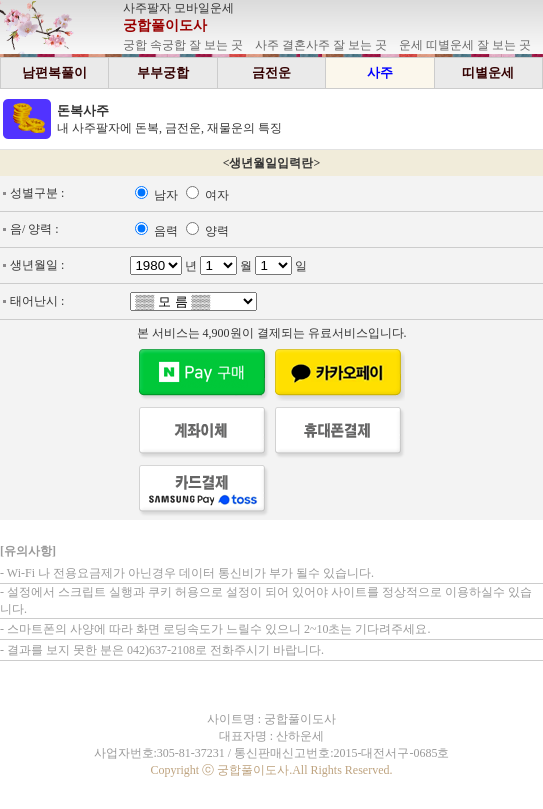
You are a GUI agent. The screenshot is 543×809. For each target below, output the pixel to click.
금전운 (271, 72)
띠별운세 (488, 72)
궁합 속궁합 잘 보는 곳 (183, 45)
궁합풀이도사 (165, 25)
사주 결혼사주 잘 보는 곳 (321, 45)
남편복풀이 (54, 72)
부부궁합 (163, 72)
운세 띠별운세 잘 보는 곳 (465, 45)
